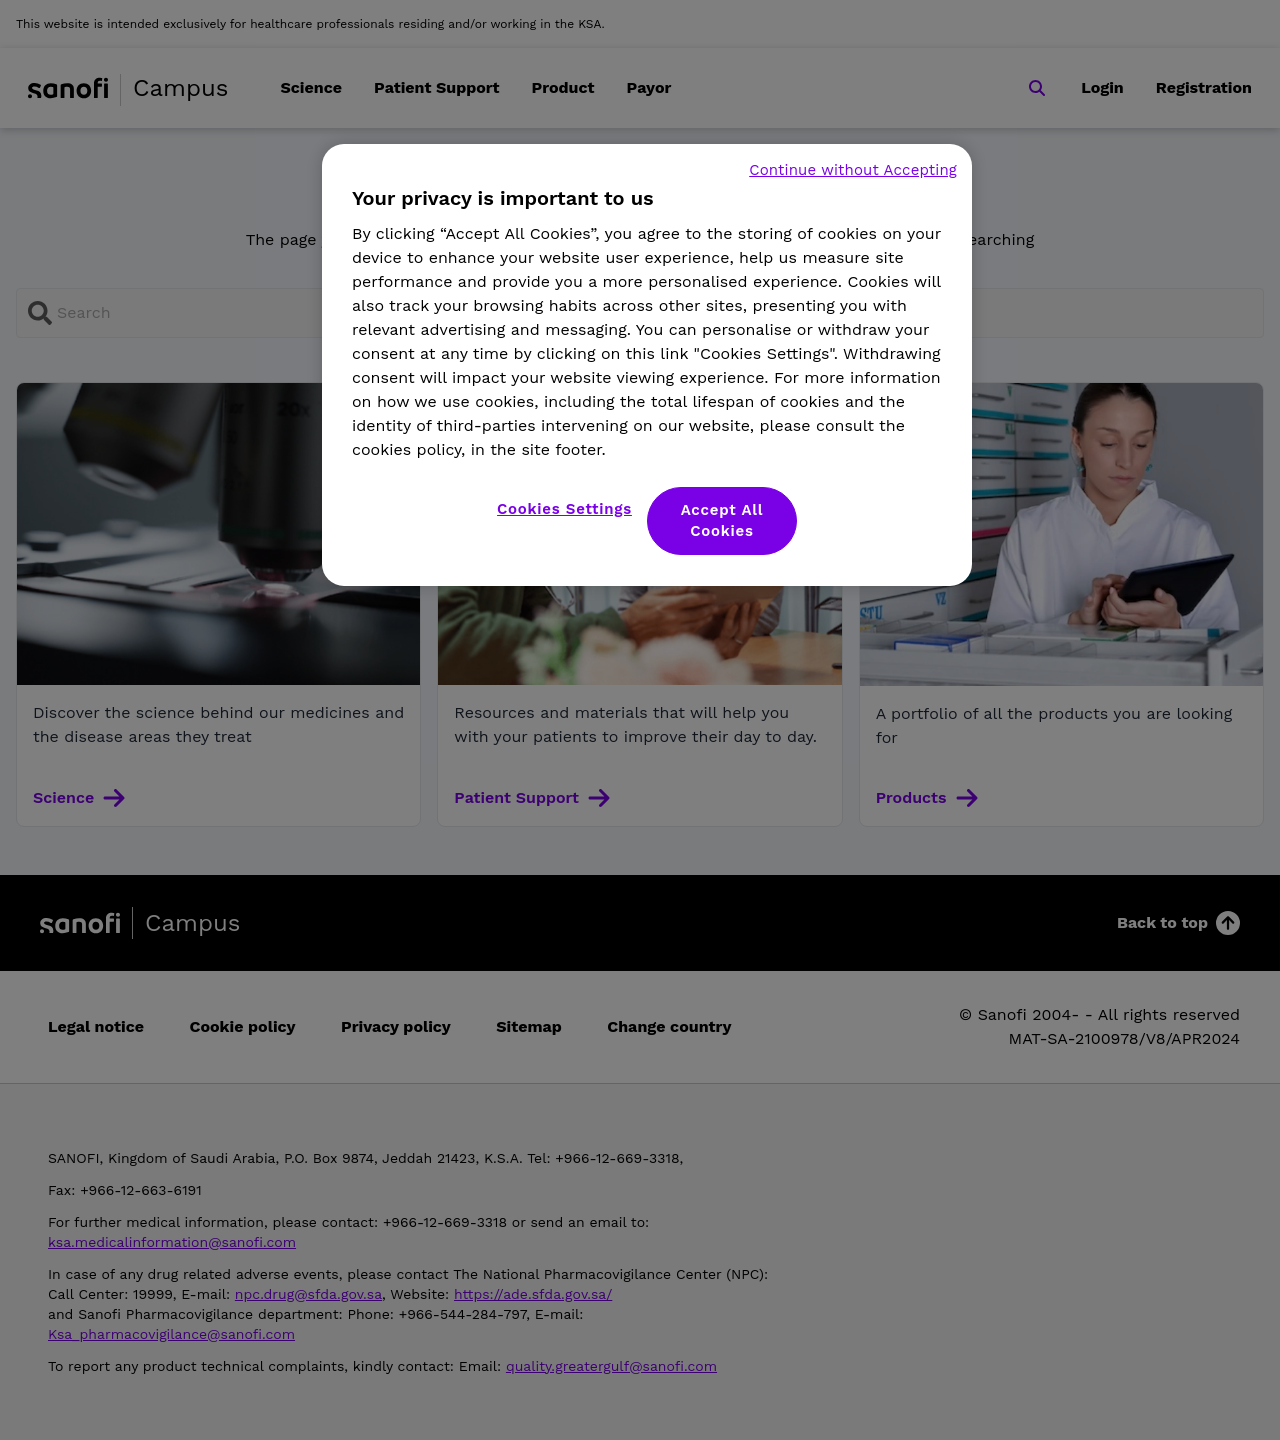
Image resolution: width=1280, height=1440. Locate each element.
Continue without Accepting (853, 170)
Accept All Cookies (722, 520)
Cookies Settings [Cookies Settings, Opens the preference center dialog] (564, 509)
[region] (647, 365)
